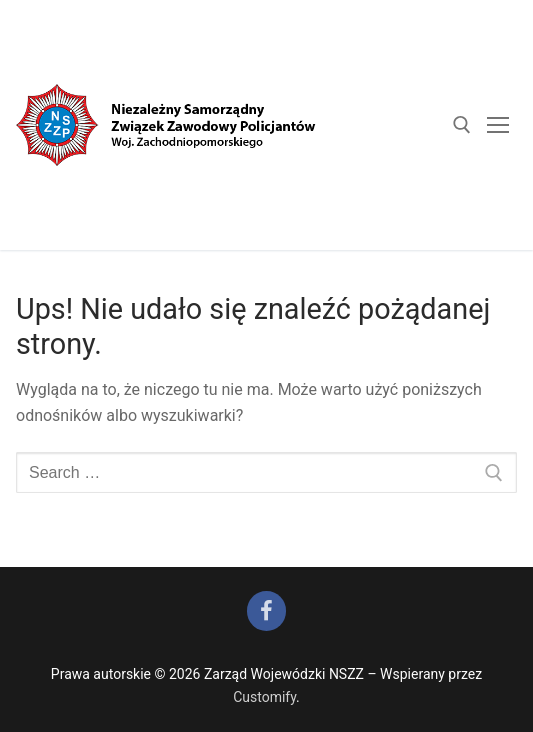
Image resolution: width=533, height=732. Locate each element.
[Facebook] (267, 611)
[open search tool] (462, 125)
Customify (264, 697)
